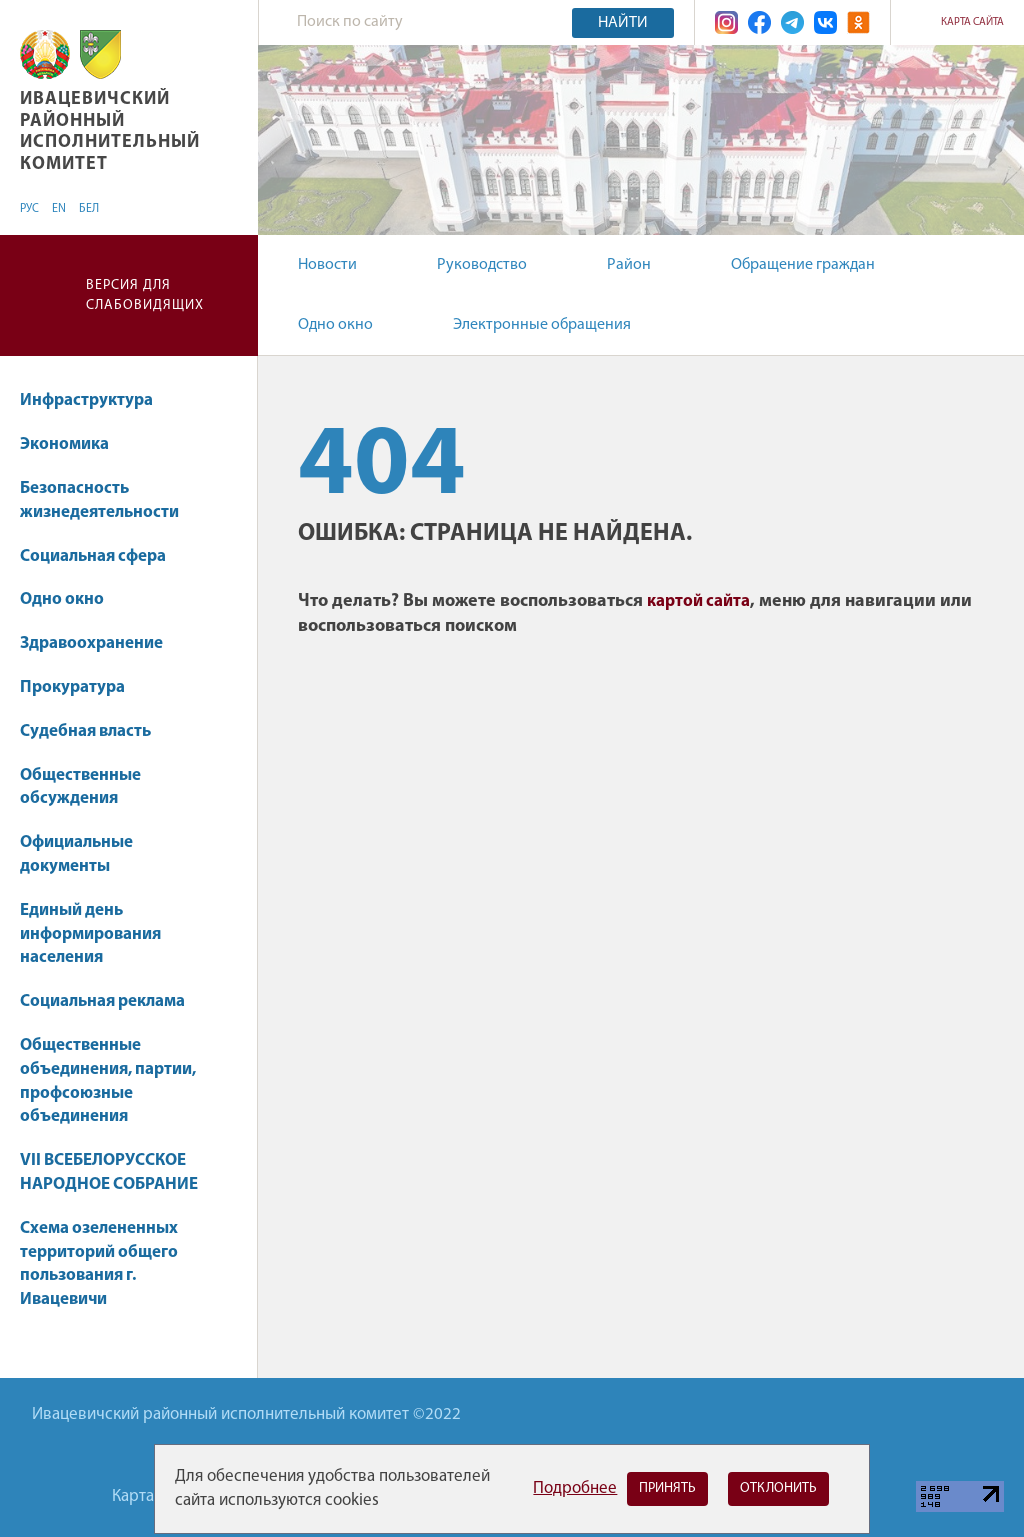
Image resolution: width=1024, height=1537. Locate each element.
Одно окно (335, 325)
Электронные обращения (542, 325)
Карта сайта (972, 22)
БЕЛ (89, 209)
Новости (327, 265)
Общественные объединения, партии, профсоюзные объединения (108, 1081)
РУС (29, 209)
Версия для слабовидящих (145, 295)
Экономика (74, 444)
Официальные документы (76, 854)
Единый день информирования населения (90, 934)
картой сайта (698, 601)
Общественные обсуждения (80, 787)
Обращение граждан (803, 265)
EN (59, 209)
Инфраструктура (96, 400)
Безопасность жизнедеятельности (99, 500)
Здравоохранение (101, 643)
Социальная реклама (102, 1001)
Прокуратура (72, 687)
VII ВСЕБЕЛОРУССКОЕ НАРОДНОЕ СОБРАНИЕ (109, 1172)
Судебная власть (85, 731)
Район (629, 265)
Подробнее (575, 1488)
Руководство (482, 265)
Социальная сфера (102, 556)
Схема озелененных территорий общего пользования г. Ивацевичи (99, 1264)
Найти (623, 23)
